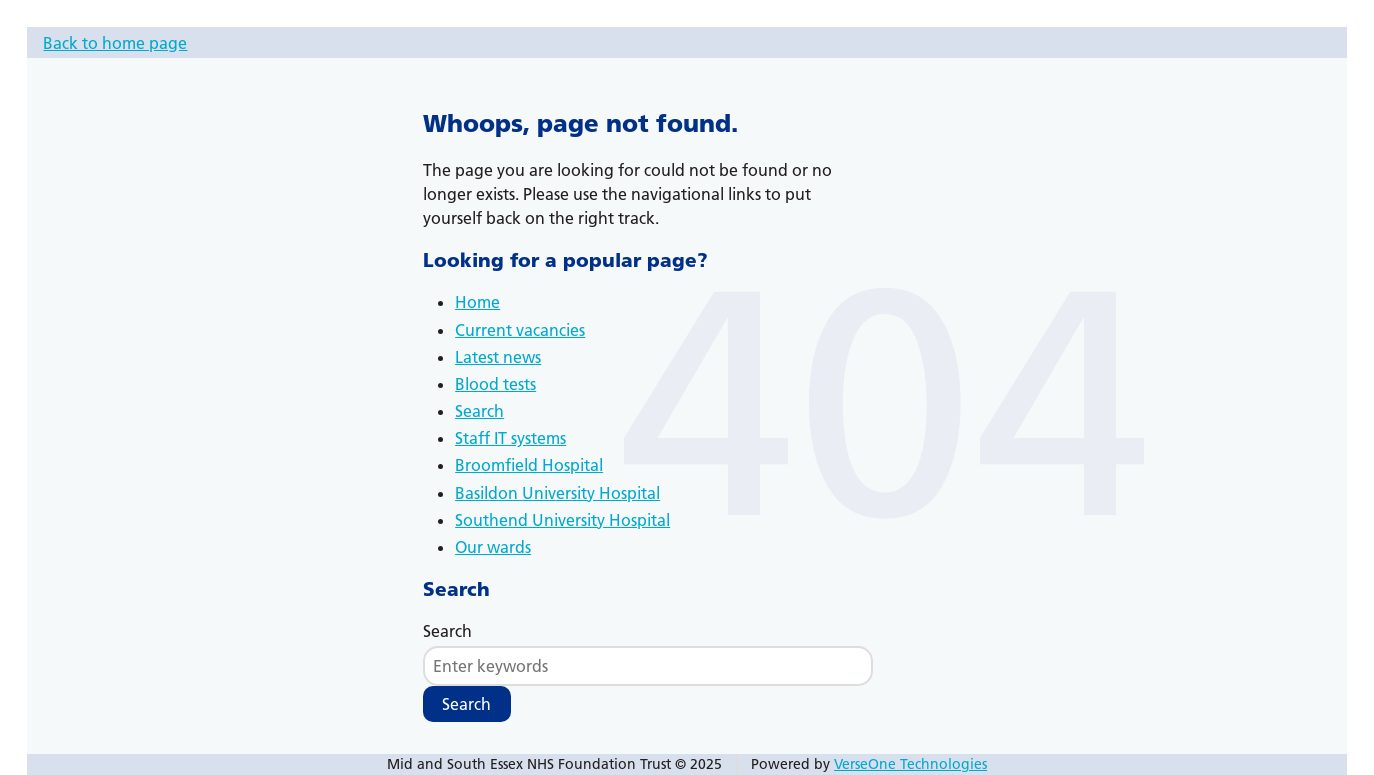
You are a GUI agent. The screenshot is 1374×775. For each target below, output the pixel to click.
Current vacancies (520, 330)
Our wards (493, 547)
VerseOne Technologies (910, 764)
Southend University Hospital (562, 520)
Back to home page (115, 43)
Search (479, 411)
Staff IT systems (510, 438)
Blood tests (495, 384)
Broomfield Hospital (529, 465)
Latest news (498, 357)
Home (477, 302)
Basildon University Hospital (557, 493)
